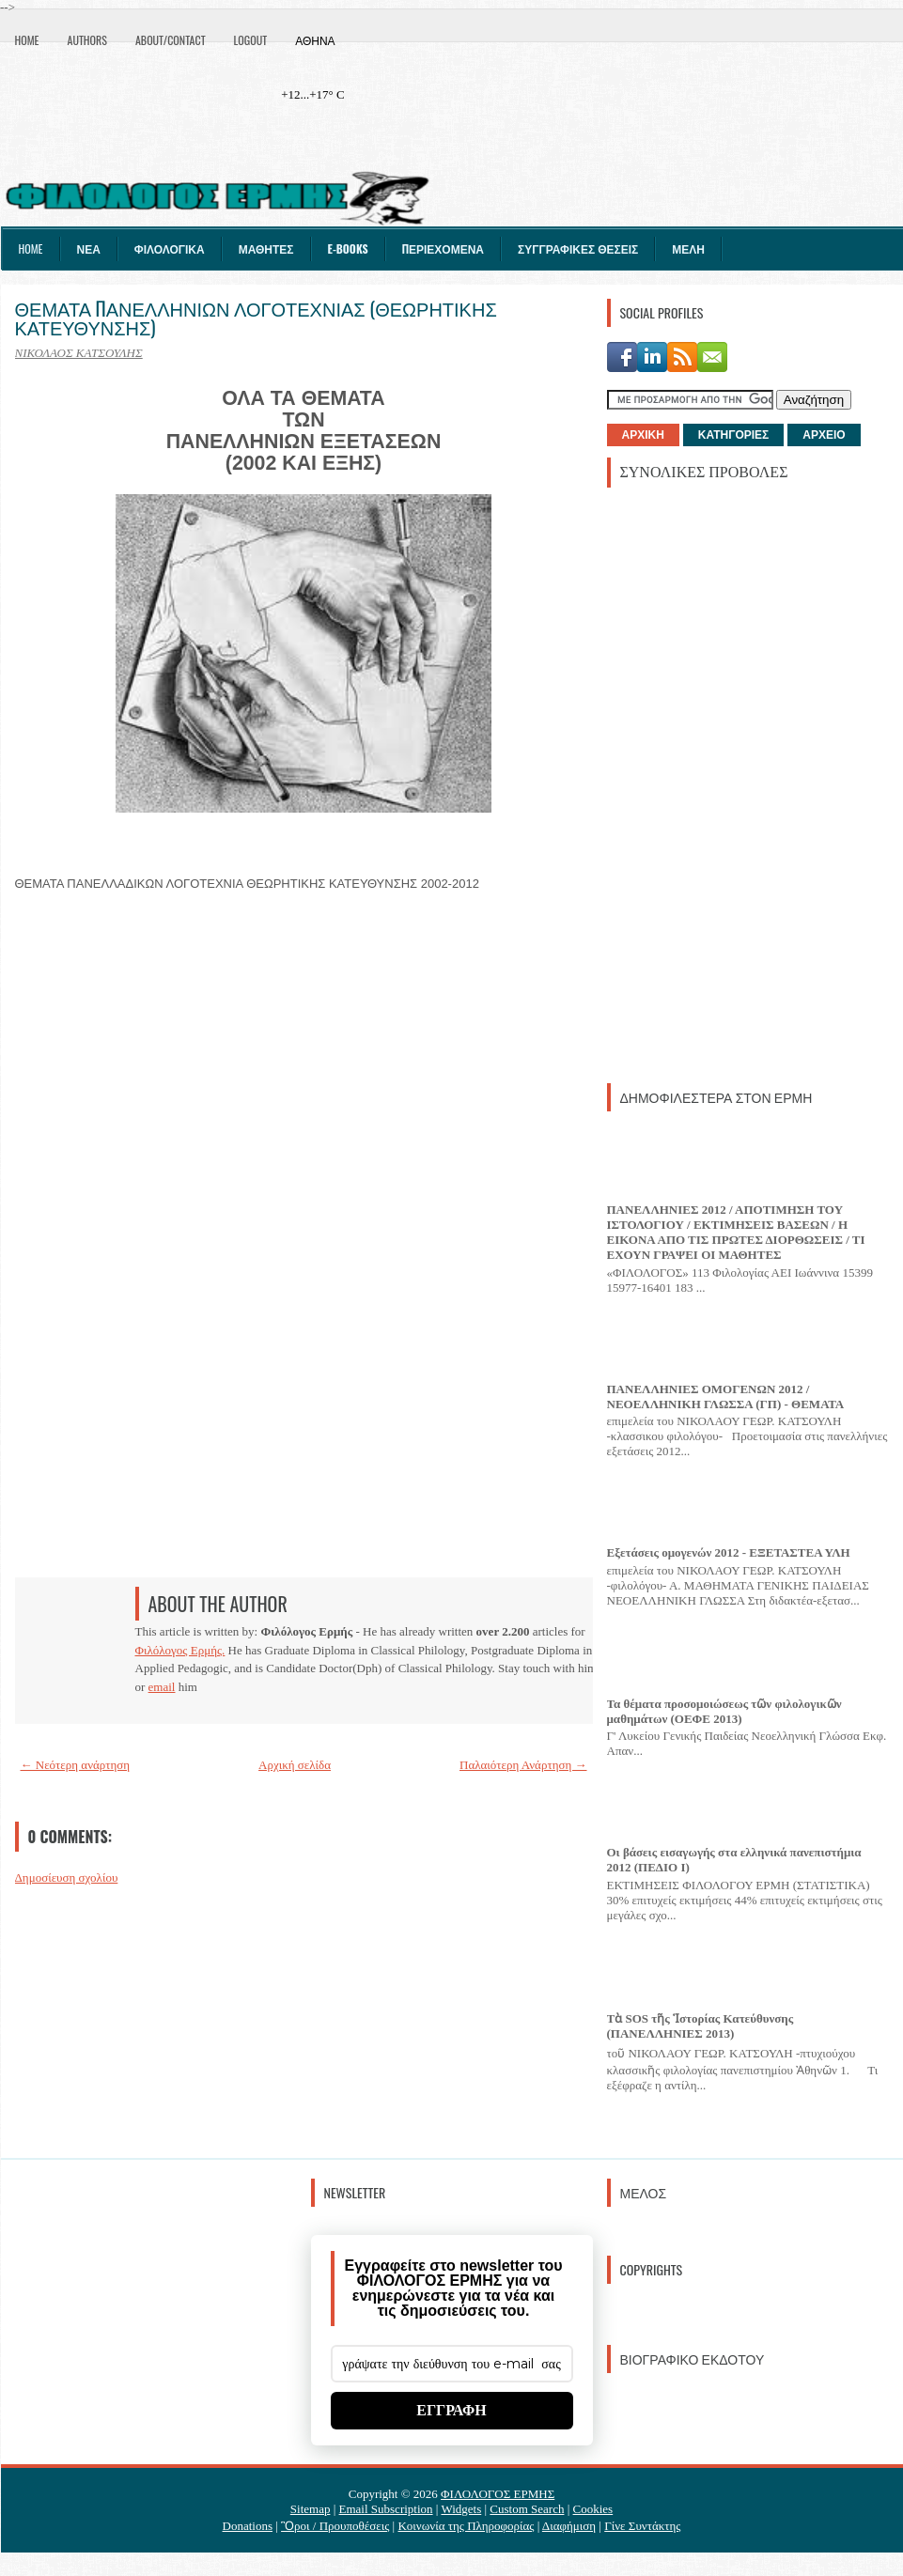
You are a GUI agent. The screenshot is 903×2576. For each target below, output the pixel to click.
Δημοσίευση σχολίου (66, 1877)
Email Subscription (386, 2509)
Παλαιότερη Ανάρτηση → (523, 1765)
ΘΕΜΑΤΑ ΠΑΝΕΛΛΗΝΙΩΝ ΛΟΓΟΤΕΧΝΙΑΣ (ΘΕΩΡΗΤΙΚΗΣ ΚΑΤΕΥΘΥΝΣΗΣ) (256, 317)
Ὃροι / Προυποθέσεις (335, 2526)
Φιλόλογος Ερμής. (180, 1650)
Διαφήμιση (569, 2526)
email (162, 1687)
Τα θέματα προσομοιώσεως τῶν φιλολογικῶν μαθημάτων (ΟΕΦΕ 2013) (724, 1711)
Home (27, 40)
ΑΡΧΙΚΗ (643, 435)
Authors (87, 40)
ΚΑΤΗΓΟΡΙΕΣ (733, 435)
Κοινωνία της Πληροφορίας (465, 2526)
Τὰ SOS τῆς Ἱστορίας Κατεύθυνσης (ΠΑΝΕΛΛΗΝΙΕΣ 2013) (700, 2026)
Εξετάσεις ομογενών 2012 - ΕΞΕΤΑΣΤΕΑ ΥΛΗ (728, 1552)
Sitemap (310, 2509)
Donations (247, 2526)
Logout (251, 40)
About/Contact (170, 40)
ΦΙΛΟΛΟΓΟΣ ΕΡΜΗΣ (497, 2494)
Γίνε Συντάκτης (642, 2526)
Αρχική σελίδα (294, 1765)
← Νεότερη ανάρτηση (76, 1765)
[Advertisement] (694, 783)
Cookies (593, 2509)
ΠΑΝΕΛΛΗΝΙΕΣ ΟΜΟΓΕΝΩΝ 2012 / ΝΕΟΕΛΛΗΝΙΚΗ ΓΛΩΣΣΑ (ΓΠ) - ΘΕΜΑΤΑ (726, 1396)
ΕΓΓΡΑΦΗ (451, 2410)
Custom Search (527, 2509)
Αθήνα (315, 40)
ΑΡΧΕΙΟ (823, 435)
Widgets (461, 2509)
